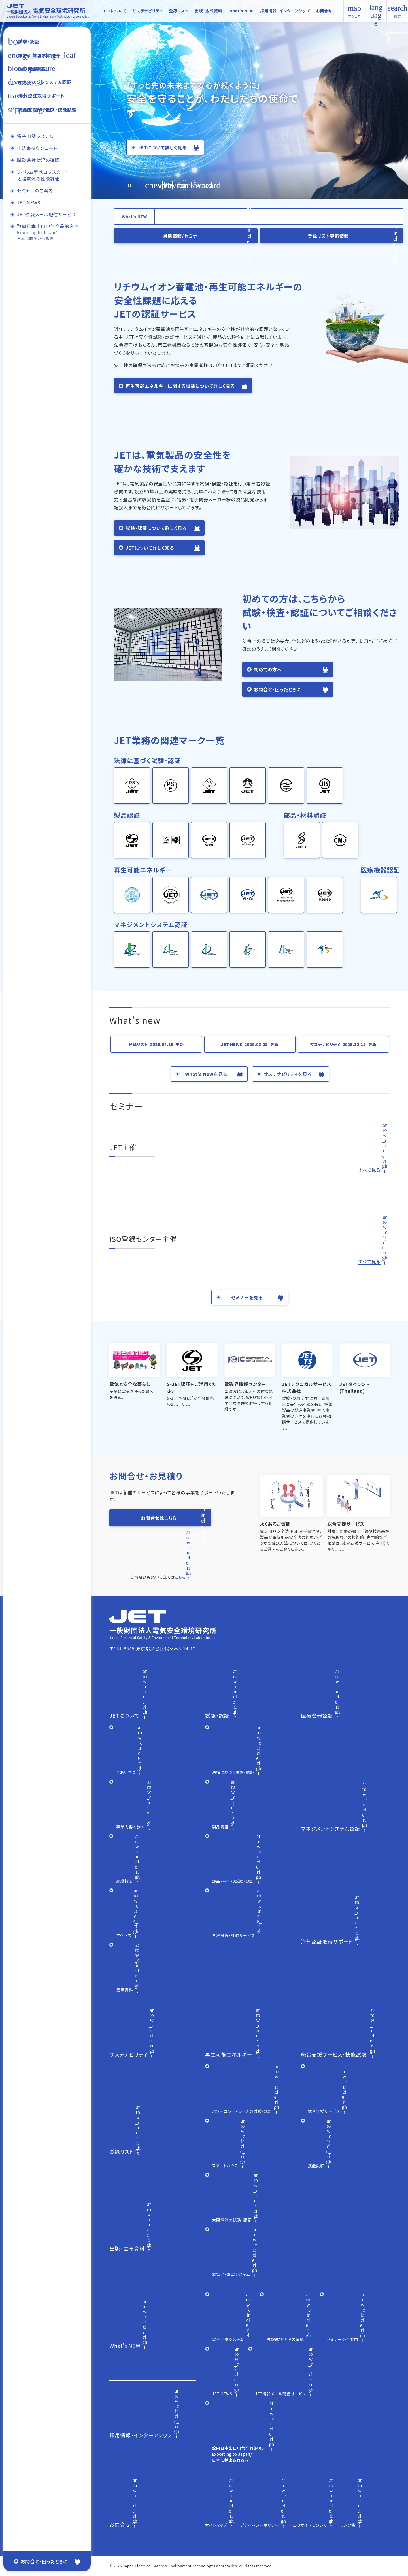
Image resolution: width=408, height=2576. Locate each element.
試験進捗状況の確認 (38, 160)
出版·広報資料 (208, 11)
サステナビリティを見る (288, 1074)
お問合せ (324, 11)
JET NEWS (28, 203)
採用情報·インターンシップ (285, 11)
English (375, 11)
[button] (190, 185)
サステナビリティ (148, 11)
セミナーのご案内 (34, 191)
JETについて (114, 11)
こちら (180, 1577)
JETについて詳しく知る (150, 547)
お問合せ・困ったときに (44, 2561)
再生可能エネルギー (39, 55)
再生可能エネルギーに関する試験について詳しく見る (180, 385)
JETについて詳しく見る (162, 147)
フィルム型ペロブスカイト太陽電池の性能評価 (42, 176)
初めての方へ (268, 669)
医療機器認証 (32, 68)
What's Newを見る (206, 1074)
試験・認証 (29, 41)
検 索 (397, 11)
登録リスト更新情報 (328, 235)
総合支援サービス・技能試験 (47, 109)
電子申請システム (35, 136)
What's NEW (241, 11)
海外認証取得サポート (41, 95)
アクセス (354, 16)
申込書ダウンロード (37, 148)
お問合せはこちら (159, 1517)
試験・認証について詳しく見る (156, 528)
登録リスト (178, 11)
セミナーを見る (247, 1297)
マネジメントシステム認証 (45, 82)
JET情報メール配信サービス (46, 215)
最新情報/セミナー (182, 235)
